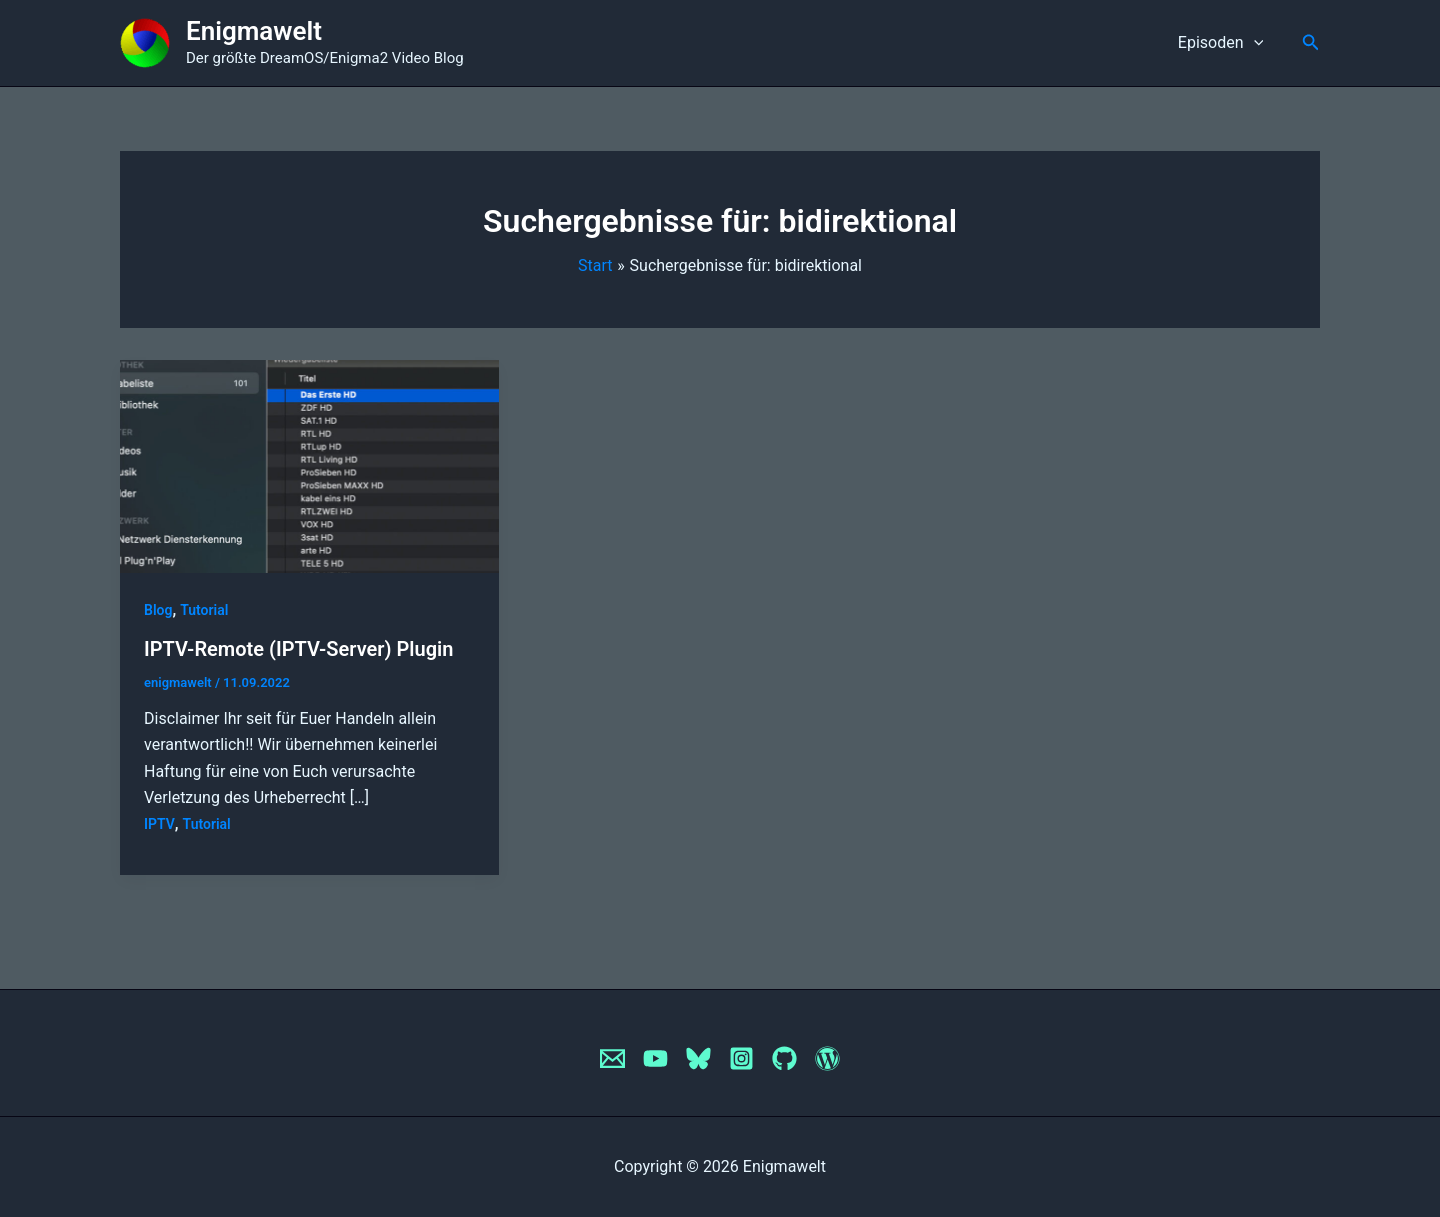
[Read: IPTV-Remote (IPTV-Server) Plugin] (309, 465)
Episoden (1223, 43)
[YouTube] (655, 1058)
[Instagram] (741, 1058)
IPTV (159, 824)
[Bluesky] (698, 1058)
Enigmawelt (254, 31)
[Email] (612, 1058)
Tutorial (204, 610)
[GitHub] (784, 1058)
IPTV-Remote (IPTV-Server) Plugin (298, 649)
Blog (158, 610)
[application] (1256, 43)
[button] (1311, 42)
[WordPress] (827, 1058)
